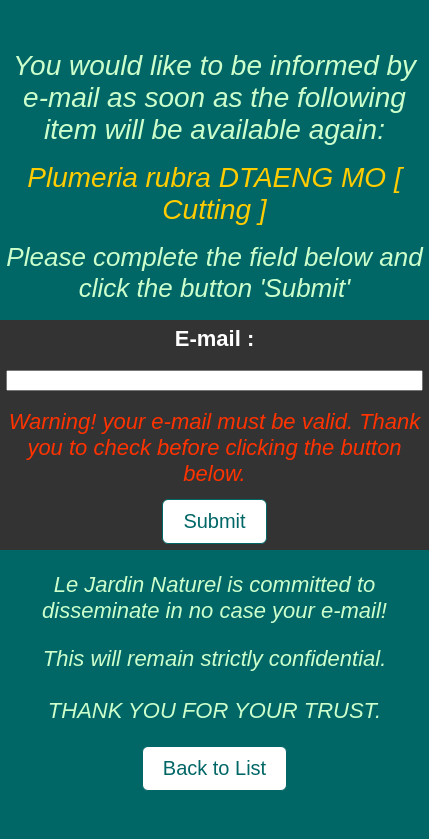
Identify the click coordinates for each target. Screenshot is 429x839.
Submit (214, 521)
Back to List (214, 768)
